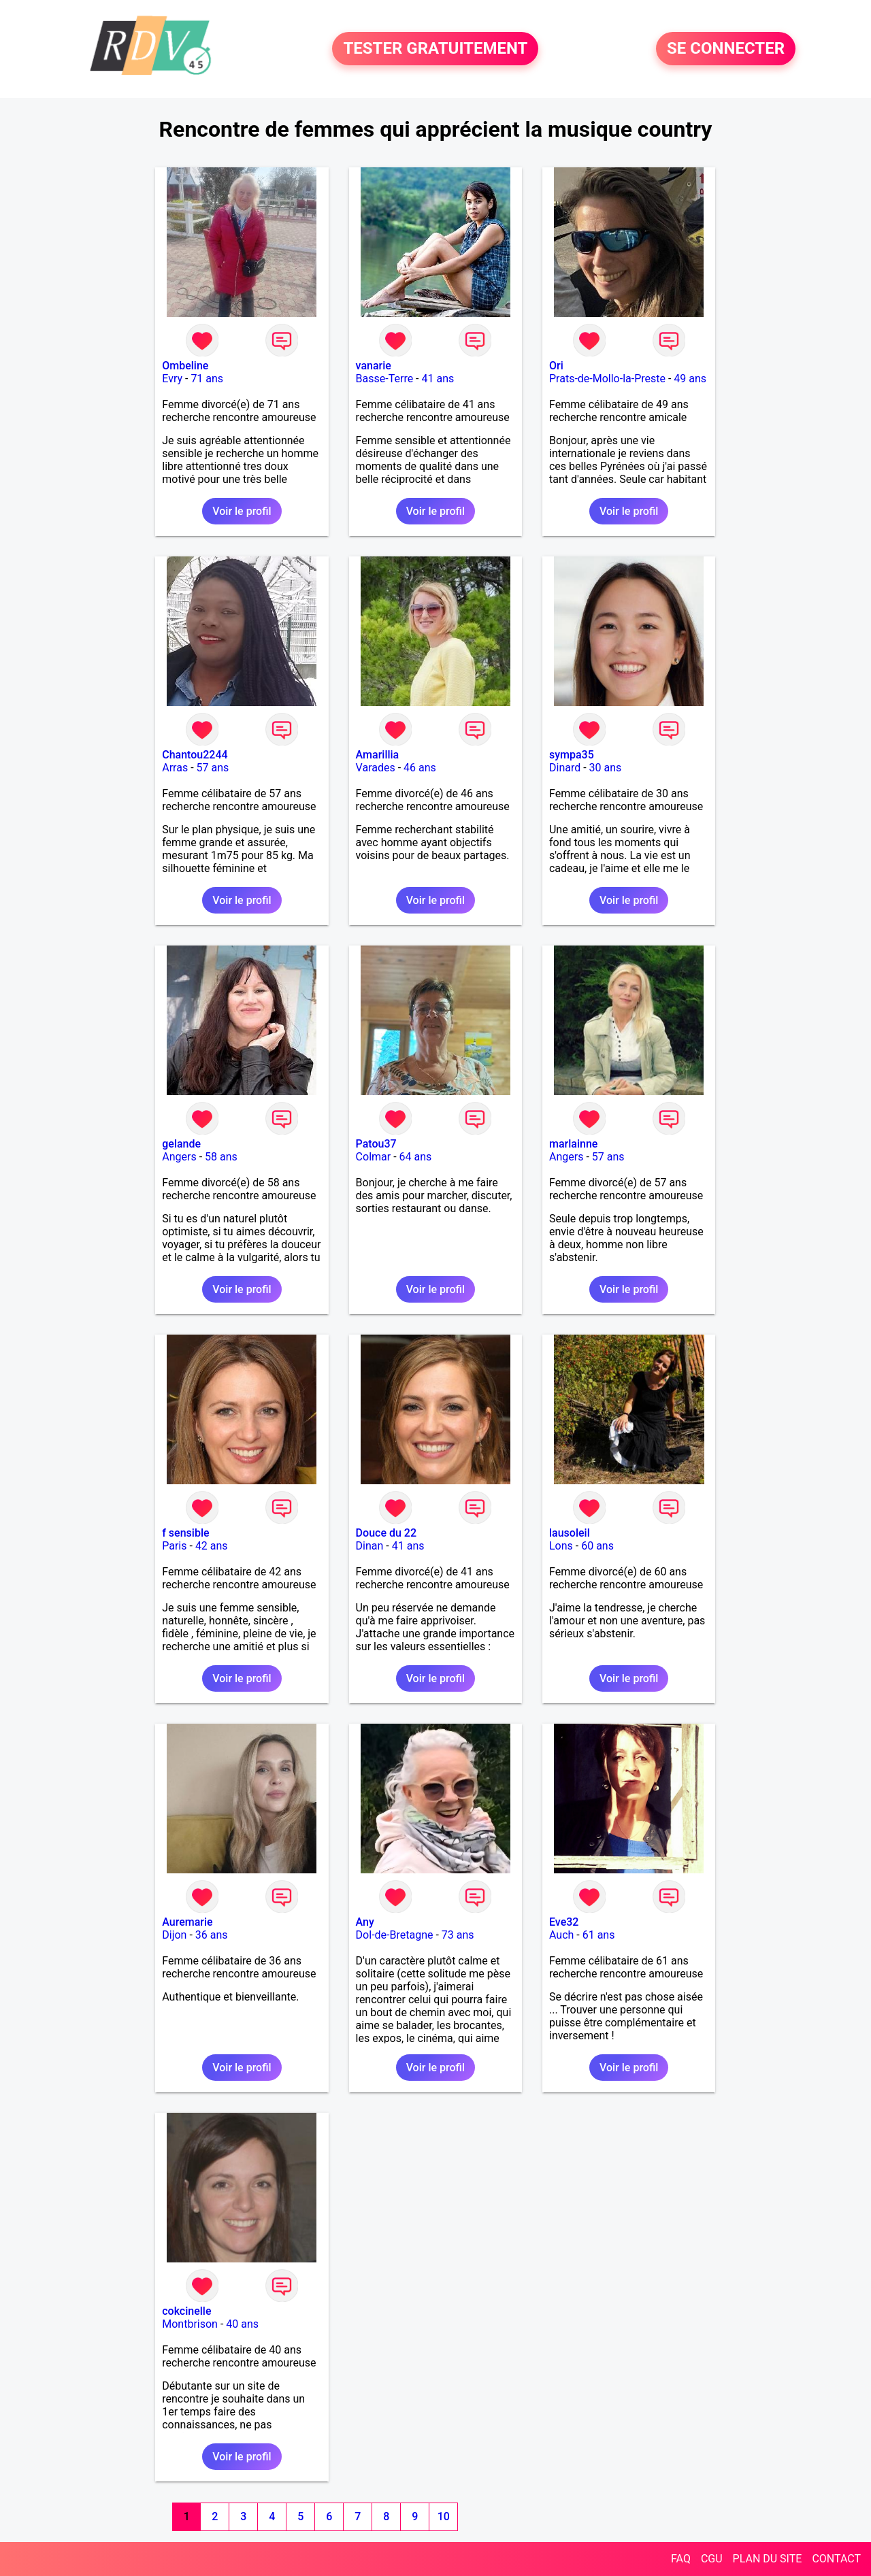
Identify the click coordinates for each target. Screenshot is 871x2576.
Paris (174, 1545)
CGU (712, 2558)
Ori (556, 365)
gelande (181, 1143)
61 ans (598, 1934)
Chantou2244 (194, 754)
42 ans (211, 1545)
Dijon (174, 1934)
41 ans (438, 378)
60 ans (597, 1545)
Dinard (564, 767)
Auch (561, 1934)
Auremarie (187, 1922)
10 (444, 2516)
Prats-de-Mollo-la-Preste (607, 378)
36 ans (211, 1934)
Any (365, 1922)
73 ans (458, 1934)
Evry (172, 378)
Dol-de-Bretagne (394, 1934)
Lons (561, 1545)
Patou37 (376, 1143)
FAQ (681, 2558)
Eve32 (563, 1922)
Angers (179, 1156)
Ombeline (185, 365)
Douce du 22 (386, 1532)
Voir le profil (241, 511)
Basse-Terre (385, 378)
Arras (175, 767)
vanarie (373, 365)
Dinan (370, 1545)
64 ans (415, 1156)
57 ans (213, 767)
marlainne (573, 1143)
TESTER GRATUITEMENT (435, 48)
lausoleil (569, 1532)
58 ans (221, 1156)
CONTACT (836, 2558)
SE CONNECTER (726, 48)
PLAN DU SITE (767, 2558)
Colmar (373, 1156)
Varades (375, 767)
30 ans (605, 767)
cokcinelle (186, 2311)
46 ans (420, 767)
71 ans (207, 378)
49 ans (690, 378)
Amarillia (377, 754)
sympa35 (571, 754)
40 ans (242, 2324)
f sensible (185, 1532)
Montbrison (190, 2324)
